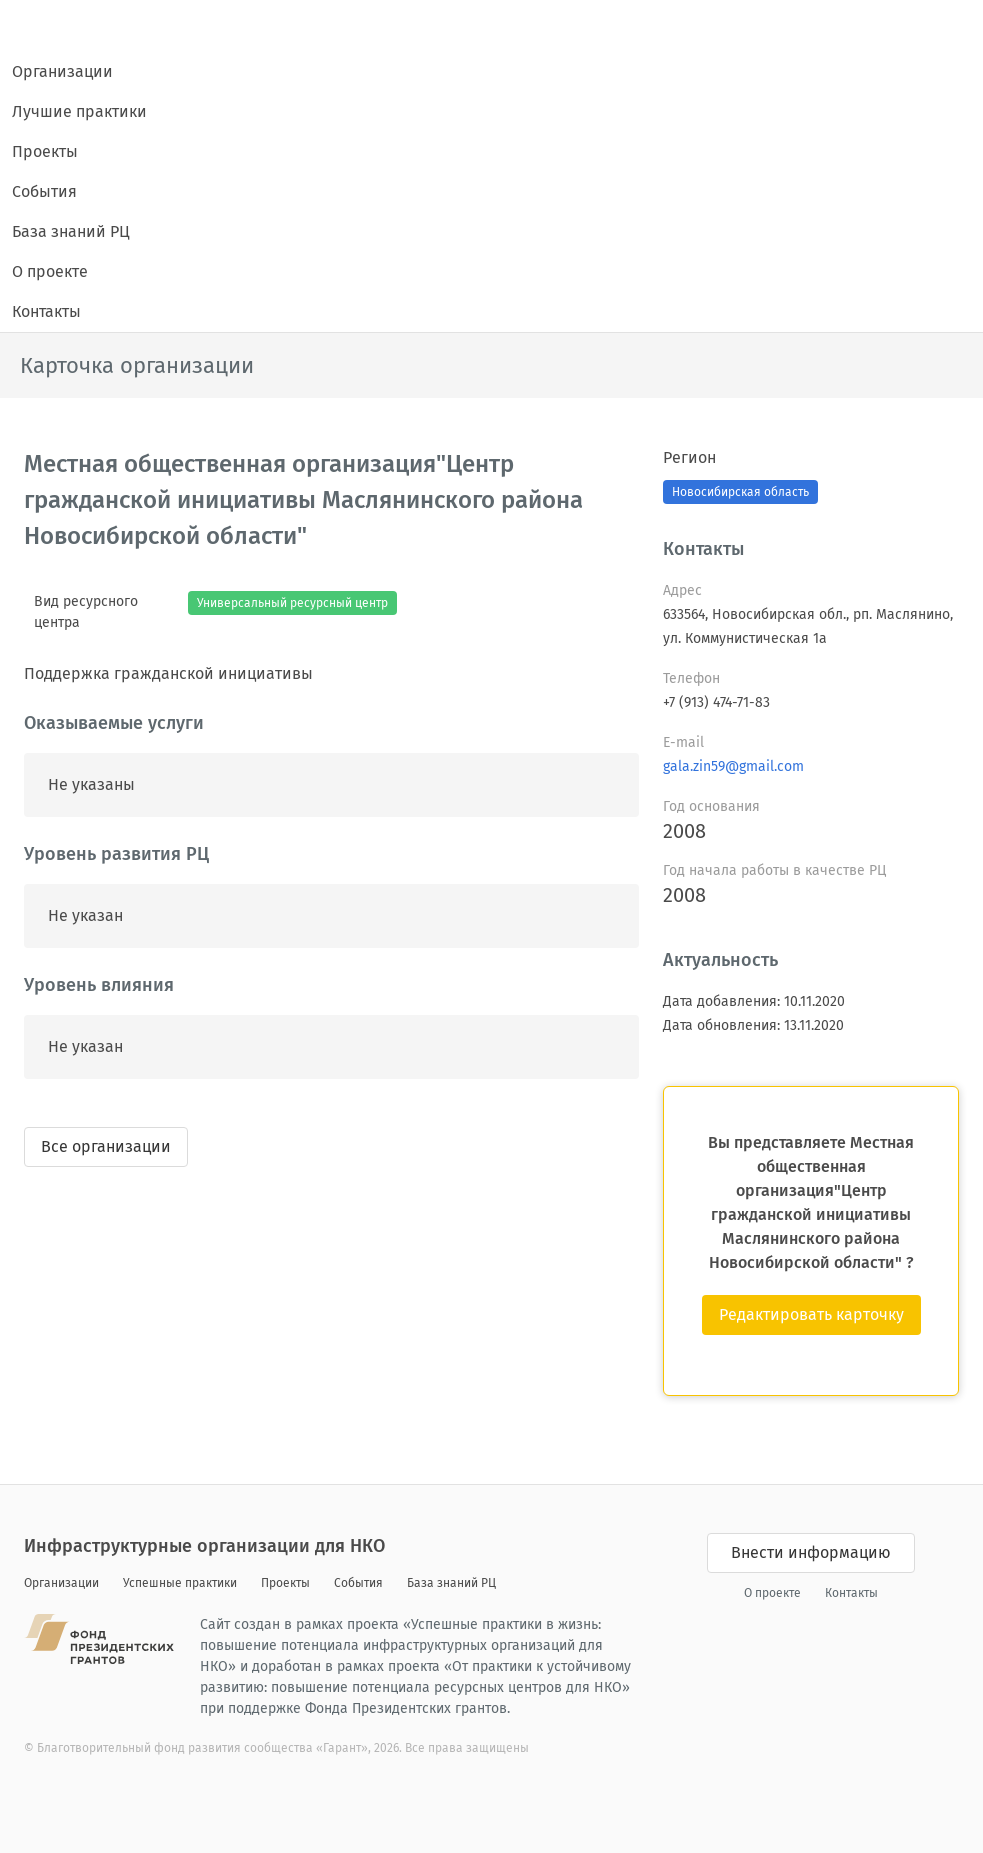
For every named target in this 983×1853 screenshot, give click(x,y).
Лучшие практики (79, 111)
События (44, 191)
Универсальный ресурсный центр (292, 603)
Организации (62, 71)
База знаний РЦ (71, 231)
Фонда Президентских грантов (406, 1708)
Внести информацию (811, 1552)
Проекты (45, 151)
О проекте (50, 271)
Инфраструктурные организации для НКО (204, 1546)
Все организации (106, 1146)
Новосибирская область (740, 492)
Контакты (46, 311)
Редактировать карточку (811, 1314)
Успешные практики (180, 1583)
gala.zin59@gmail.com (733, 766)
